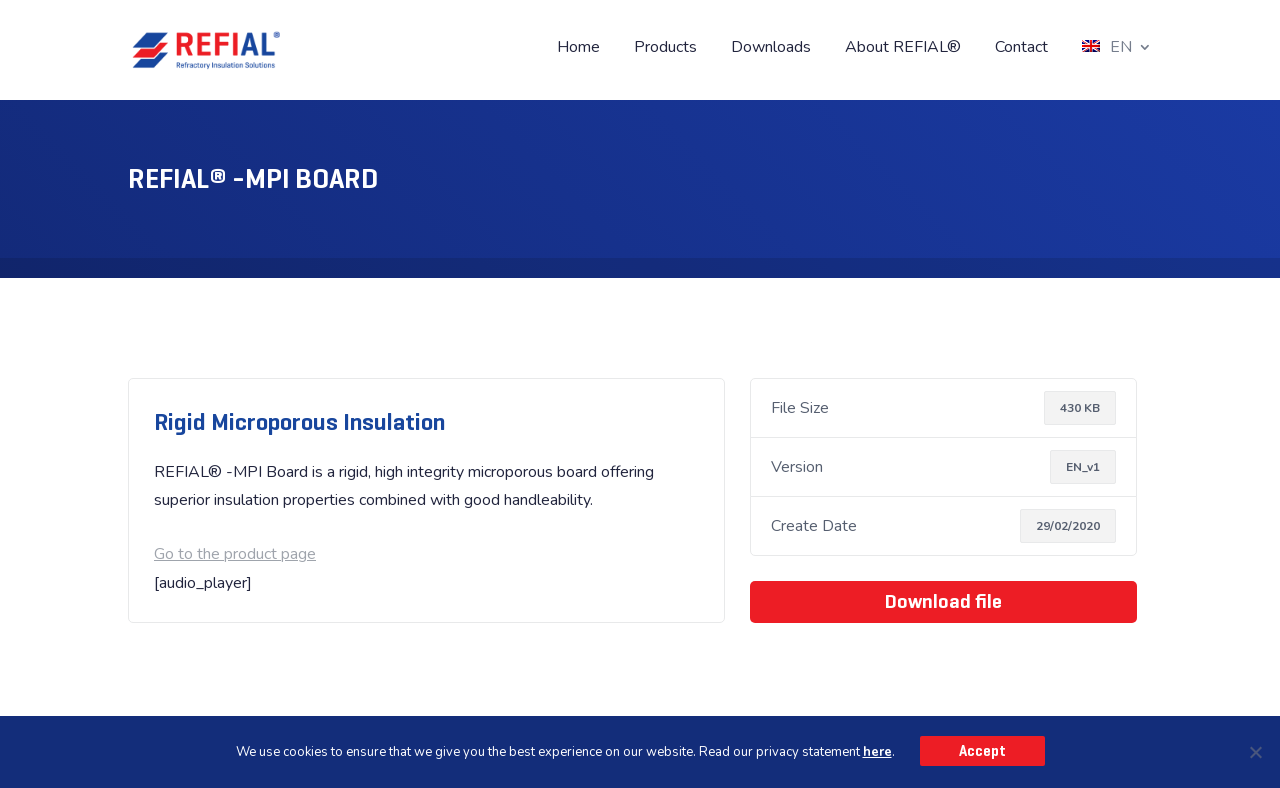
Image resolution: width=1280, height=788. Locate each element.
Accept (982, 751)
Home (578, 49)
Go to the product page (235, 554)
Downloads (771, 49)
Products (665, 49)
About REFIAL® (903, 49)
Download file (943, 601)
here (877, 752)
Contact (1021, 49)
